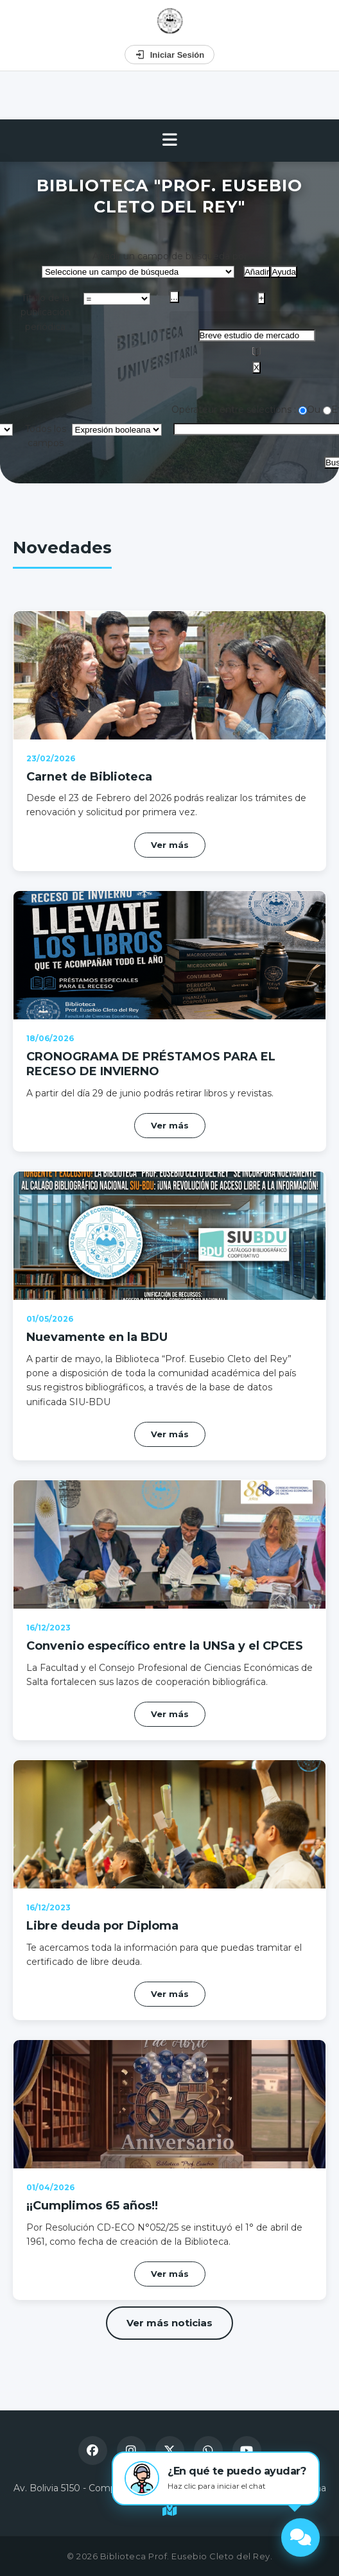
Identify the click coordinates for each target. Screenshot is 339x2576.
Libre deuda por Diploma (102, 1926)
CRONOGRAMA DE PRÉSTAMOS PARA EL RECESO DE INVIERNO (150, 1064)
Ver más (170, 845)
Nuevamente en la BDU (97, 1337)
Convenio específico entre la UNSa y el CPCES (164, 1646)
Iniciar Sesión (170, 54)
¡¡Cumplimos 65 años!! (92, 2206)
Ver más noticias (169, 2323)
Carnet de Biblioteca (89, 777)
